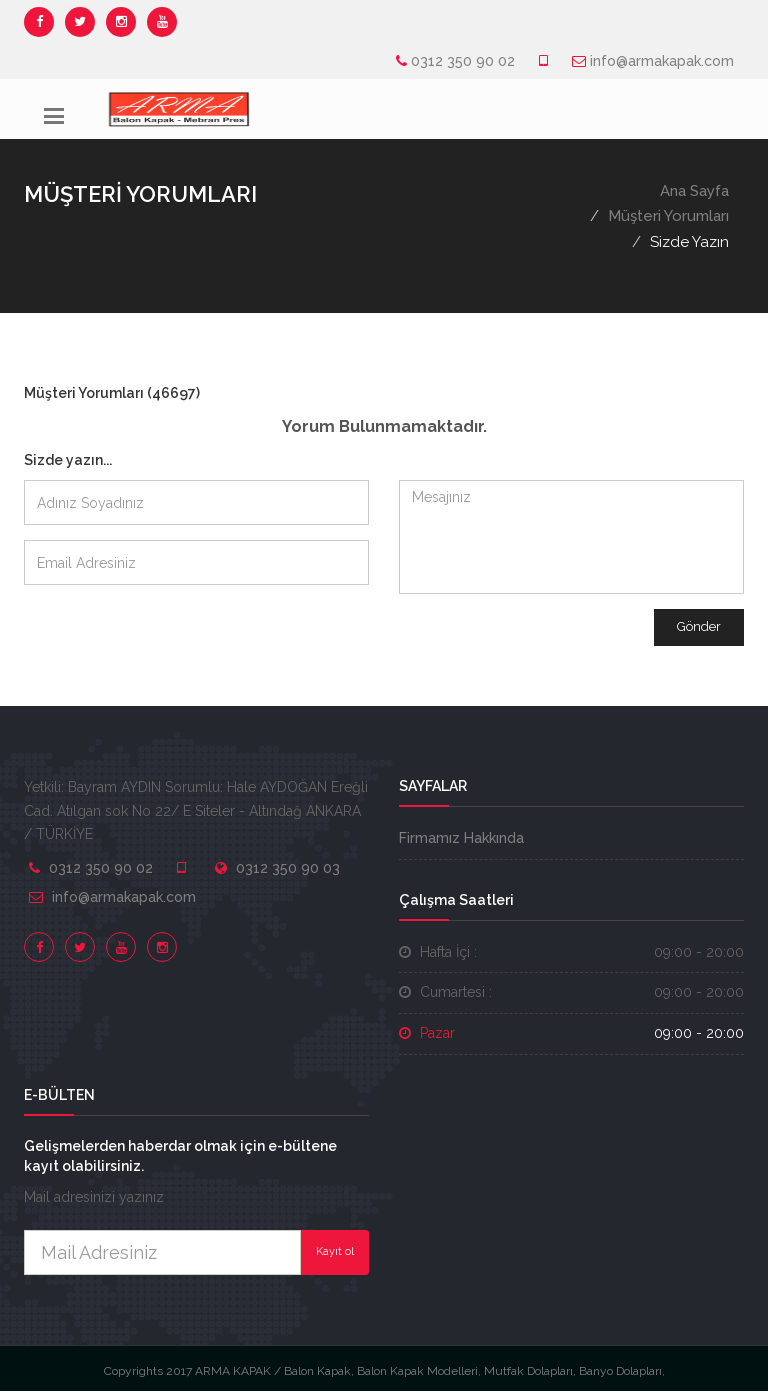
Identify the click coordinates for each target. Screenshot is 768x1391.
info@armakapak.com (662, 61)
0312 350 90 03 (288, 868)
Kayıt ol (335, 1251)
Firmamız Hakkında (461, 838)
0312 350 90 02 (463, 61)
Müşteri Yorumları (668, 216)
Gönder (699, 626)
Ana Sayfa (694, 191)
